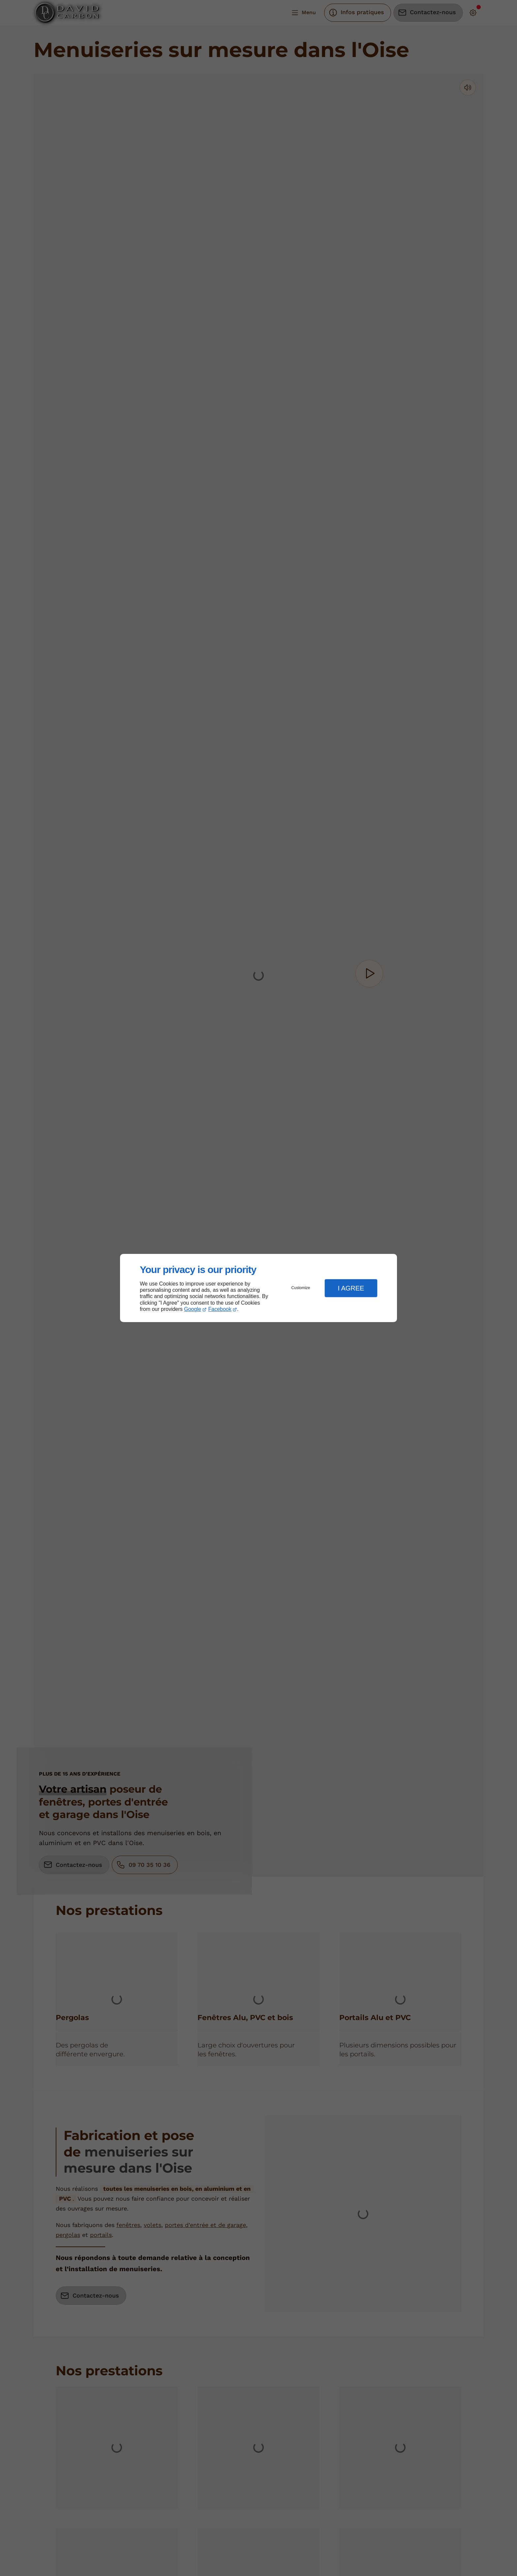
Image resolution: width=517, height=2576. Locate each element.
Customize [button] (300, 1288)
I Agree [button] (351, 1288)
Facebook (219, 1309)
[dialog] (258, 1288)
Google (192, 1309)
